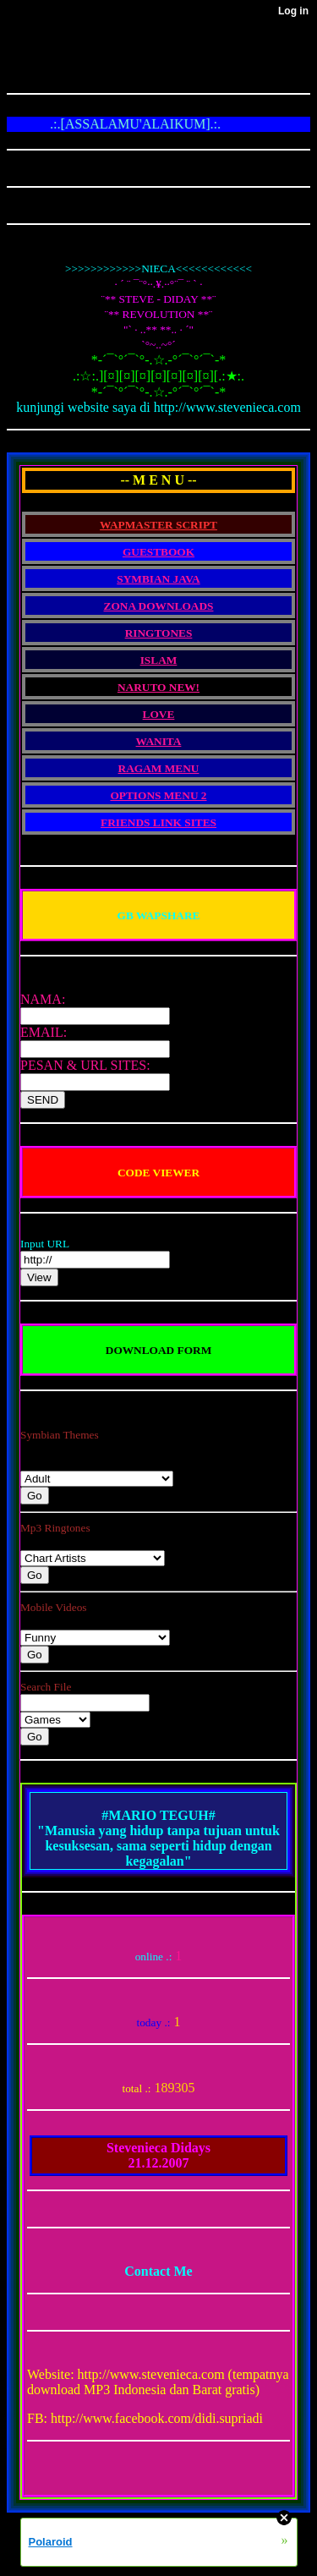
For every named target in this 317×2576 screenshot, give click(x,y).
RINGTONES (159, 633)
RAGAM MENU (158, 768)
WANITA (159, 741)
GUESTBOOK (158, 551)
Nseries (96, 1479)
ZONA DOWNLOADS (159, 606)
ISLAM (159, 660)
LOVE (159, 714)
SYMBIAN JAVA (158, 579)
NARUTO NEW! (158, 687)
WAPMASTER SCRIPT (158, 524)
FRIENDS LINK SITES (158, 822)
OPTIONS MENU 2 (158, 795)
